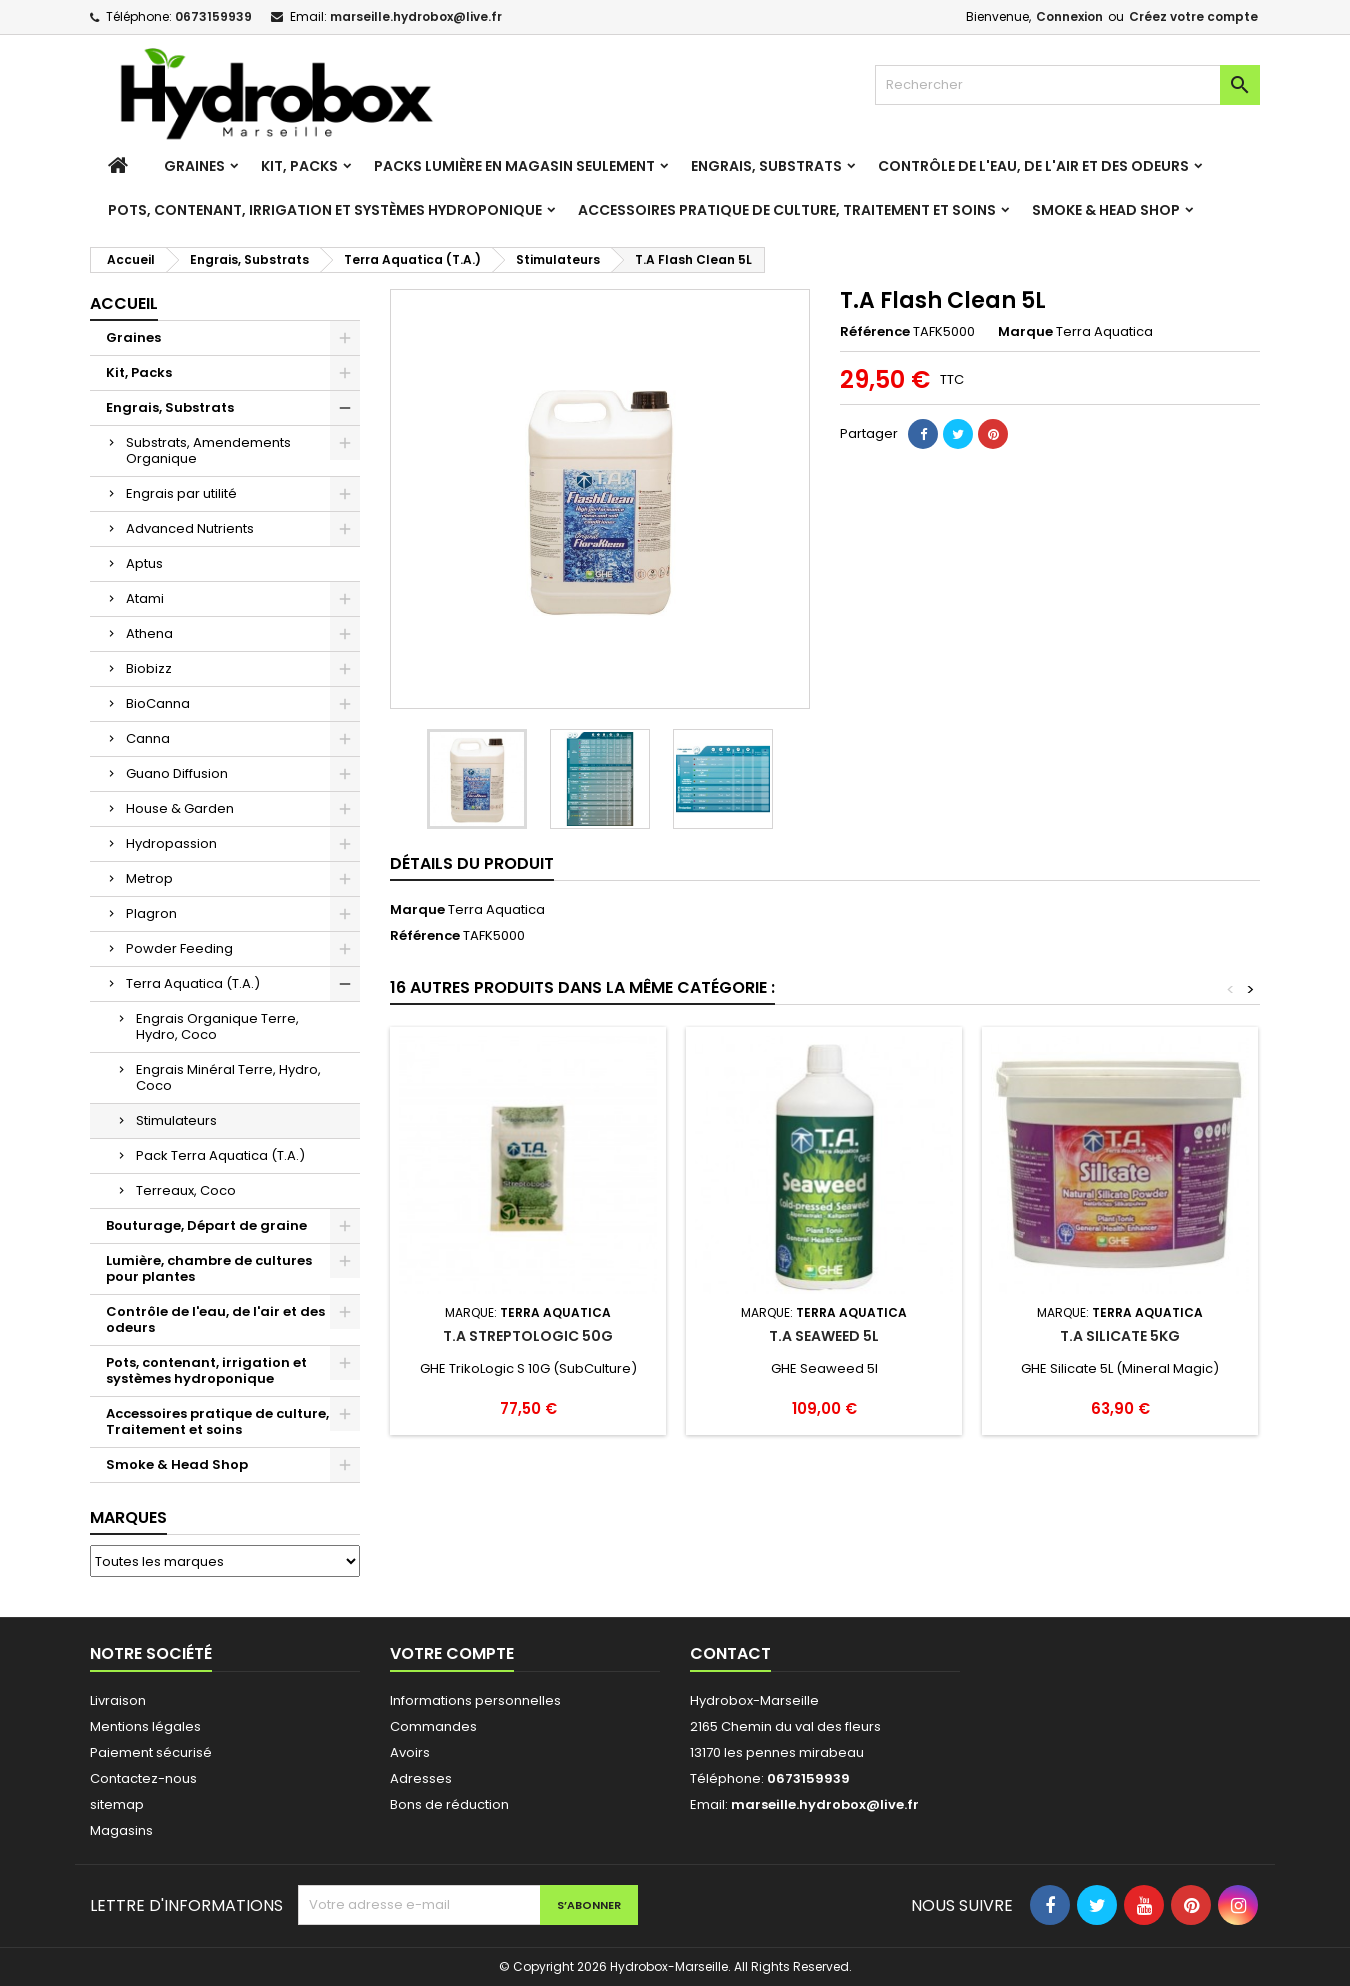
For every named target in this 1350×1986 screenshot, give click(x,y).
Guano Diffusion (177, 773)
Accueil (124, 303)
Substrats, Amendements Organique (208, 450)
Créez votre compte (1193, 16)
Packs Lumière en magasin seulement (514, 166)
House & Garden (180, 808)
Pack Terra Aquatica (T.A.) (220, 1155)
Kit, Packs (299, 166)
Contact (730, 1653)
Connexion (1069, 16)
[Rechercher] (1067, 85)
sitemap (117, 1804)
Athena (149, 633)
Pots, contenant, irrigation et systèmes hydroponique (325, 210)
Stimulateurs (176, 1120)
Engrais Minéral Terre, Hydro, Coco (228, 1077)
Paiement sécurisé (151, 1752)
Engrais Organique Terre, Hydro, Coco (217, 1026)
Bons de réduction (449, 1804)
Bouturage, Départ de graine (206, 1225)
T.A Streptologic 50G (528, 1336)
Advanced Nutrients (190, 528)
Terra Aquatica (496, 909)
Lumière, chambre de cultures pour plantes (209, 1268)
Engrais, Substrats (766, 166)
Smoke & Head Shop (1106, 210)
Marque (1025, 332)
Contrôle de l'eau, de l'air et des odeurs (1033, 166)
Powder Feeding (179, 948)
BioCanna (158, 703)
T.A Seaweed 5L (824, 1336)
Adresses (421, 1778)
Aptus (144, 563)
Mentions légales (145, 1726)
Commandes (433, 1726)
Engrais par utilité (181, 493)
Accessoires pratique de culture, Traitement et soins (787, 210)
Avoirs (410, 1752)
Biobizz (149, 668)
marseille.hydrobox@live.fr (416, 16)
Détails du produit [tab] (472, 863)
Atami (145, 598)
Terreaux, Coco (186, 1190)
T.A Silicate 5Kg (1120, 1336)
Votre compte (452, 1653)
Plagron (151, 913)
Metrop (149, 878)
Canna (148, 738)
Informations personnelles (475, 1700)
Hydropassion (171, 843)
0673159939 (213, 16)
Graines (194, 166)
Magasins (121, 1830)
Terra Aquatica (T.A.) (193, 983)
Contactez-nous (143, 1778)
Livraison (118, 1700)
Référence (875, 332)
